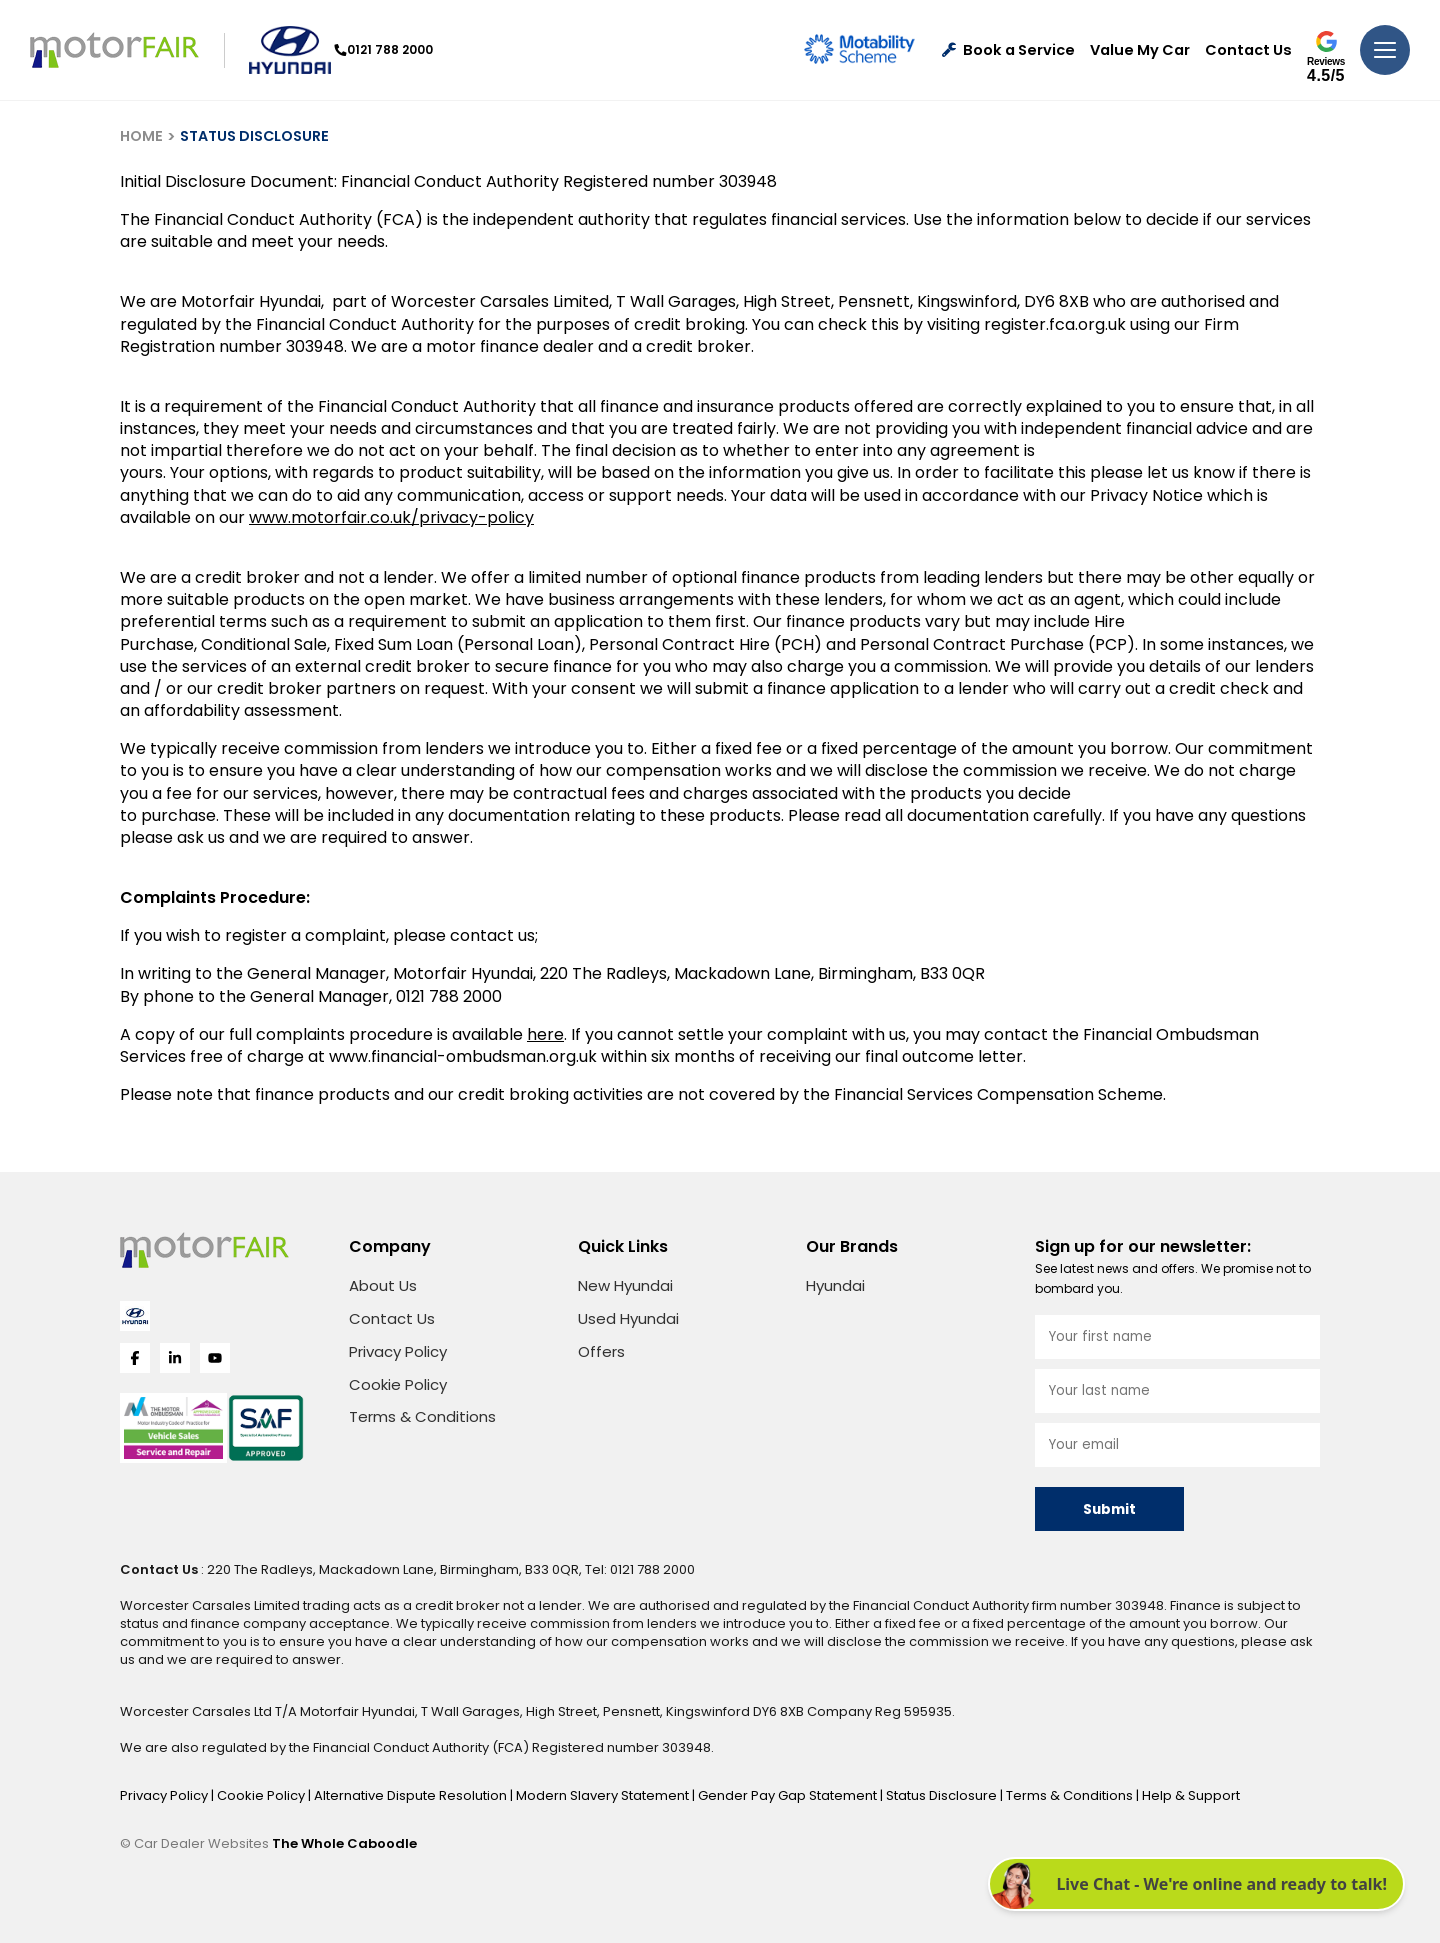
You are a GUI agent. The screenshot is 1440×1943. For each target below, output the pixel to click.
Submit (1109, 1509)
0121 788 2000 (387, 49)
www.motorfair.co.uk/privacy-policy (391, 517)
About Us (383, 1285)
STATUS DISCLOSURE (254, 136)
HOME (141, 136)
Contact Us (1248, 50)
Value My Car (1140, 50)
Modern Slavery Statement (604, 1795)
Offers (601, 1351)
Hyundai (835, 1285)
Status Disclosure (943, 1795)
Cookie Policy (398, 1384)
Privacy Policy (398, 1351)
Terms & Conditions (422, 1416)
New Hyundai (625, 1285)
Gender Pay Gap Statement (789, 1795)
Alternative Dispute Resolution (412, 1795)
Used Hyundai (628, 1318)
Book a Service (1008, 50)
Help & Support (1191, 1795)
